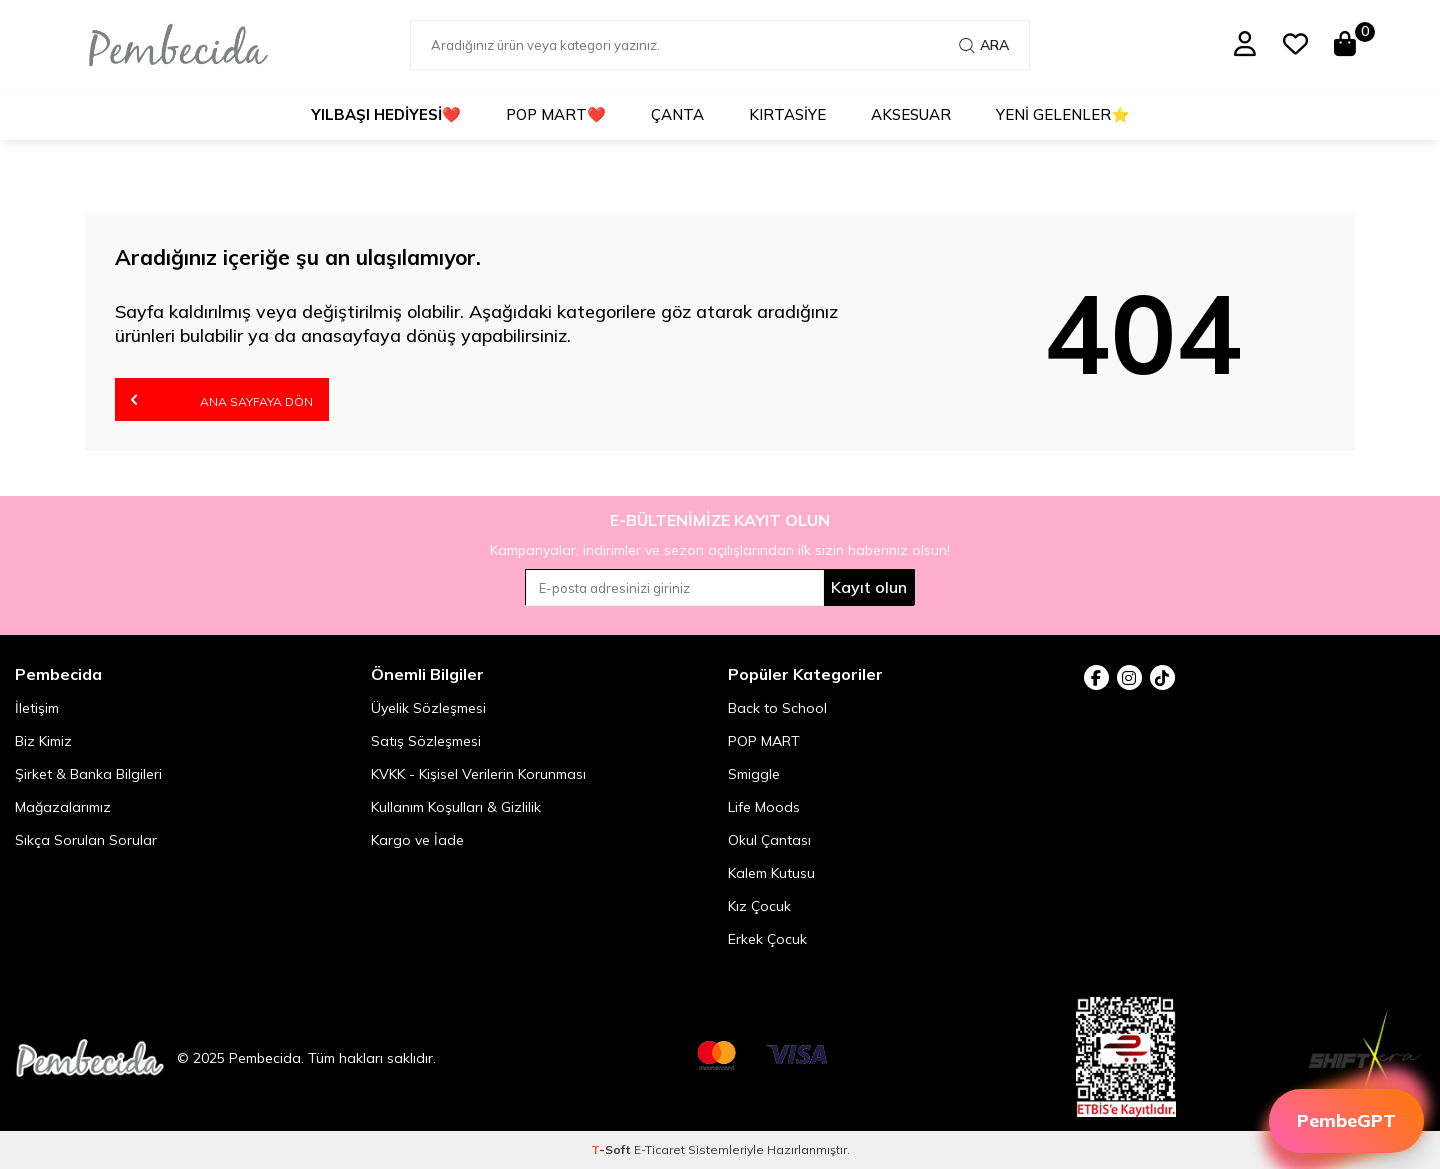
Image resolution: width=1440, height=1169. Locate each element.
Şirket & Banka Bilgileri (88, 774)
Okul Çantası (769, 840)
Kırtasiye (787, 114)
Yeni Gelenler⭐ (1063, 114)
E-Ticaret (659, 1149)
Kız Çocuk (759, 906)
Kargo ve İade (417, 840)
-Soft (612, 1149)
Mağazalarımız (63, 807)
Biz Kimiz (43, 741)
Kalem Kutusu (771, 873)
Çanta (677, 114)
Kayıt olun (869, 587)
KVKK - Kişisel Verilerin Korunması (478, 774)
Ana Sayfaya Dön (222, 399)
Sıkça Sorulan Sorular (86, 840)
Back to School (777, 708)
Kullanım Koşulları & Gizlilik (456, 807)
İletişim (37, 708)
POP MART (764, 741)
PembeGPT (1346, 1120)
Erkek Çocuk (767, 939)
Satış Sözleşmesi (426, 741)
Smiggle (754, 774)
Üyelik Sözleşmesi (428, 708)
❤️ (386, 115)
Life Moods (764, 807)
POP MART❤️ (556, 114)
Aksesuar (911, 114)
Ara (984, 45)
